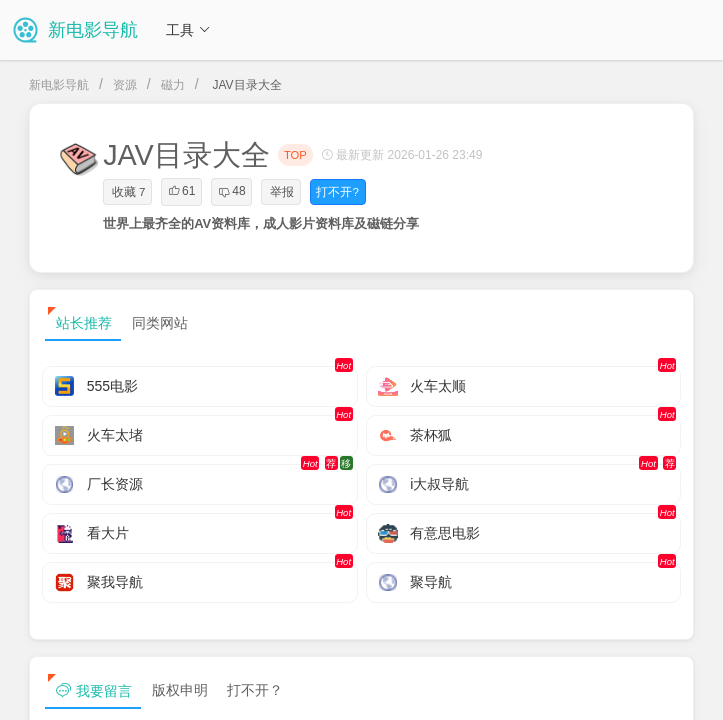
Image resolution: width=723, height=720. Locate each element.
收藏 (128, 192)
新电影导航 (59, 85)
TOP (295, 155)
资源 (125, 85)
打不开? (337, 192)
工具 (188, 30)
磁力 (173, 85)
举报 (282, 192)
